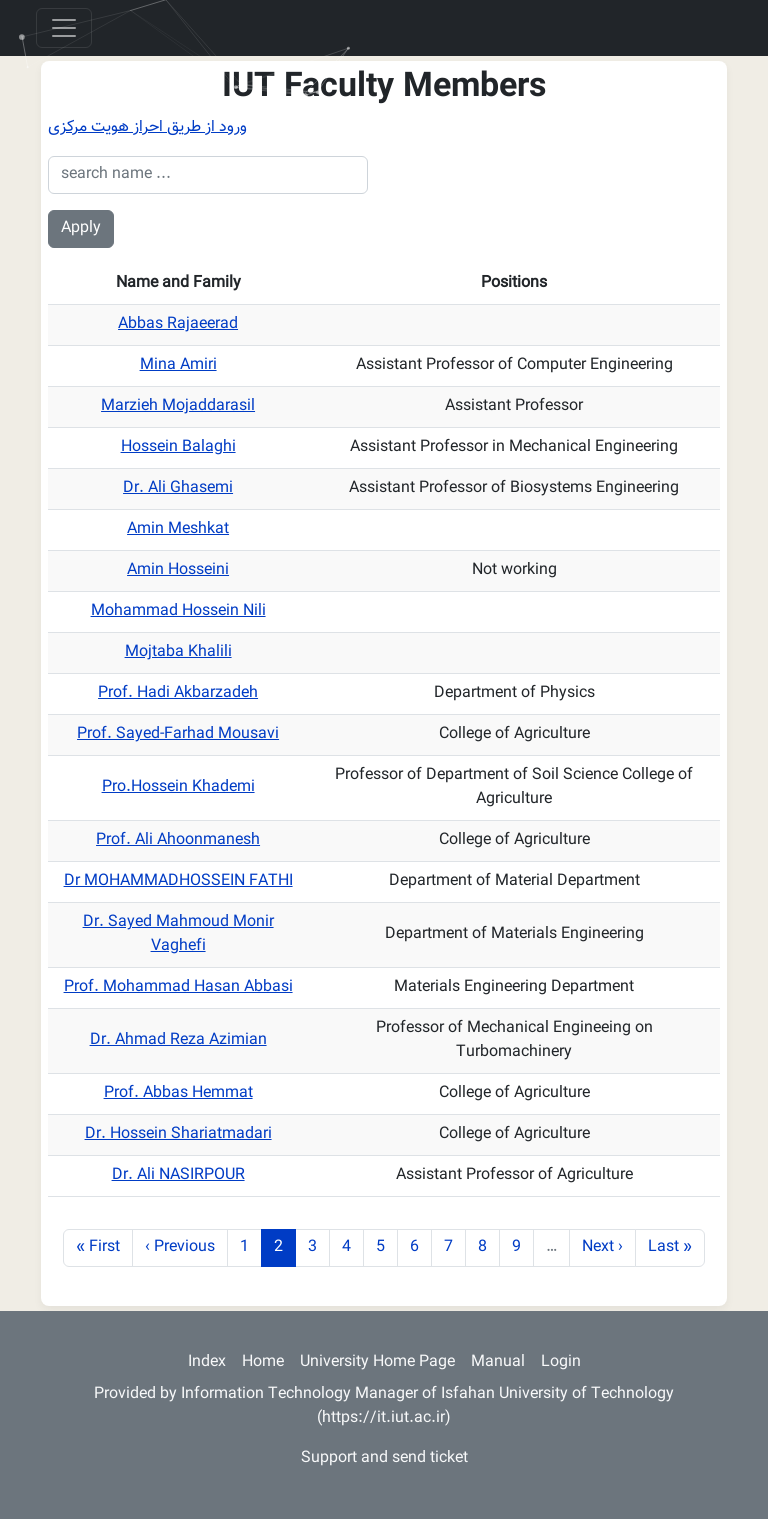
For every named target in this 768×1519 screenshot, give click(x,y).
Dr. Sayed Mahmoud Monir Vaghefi (178, 934)
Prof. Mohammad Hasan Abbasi (178, 987)
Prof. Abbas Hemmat (178, 1093)
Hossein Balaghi (178, 447)
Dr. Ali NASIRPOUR (178, 1175)
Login (561, 1362)
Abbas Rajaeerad (178, 324)
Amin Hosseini (178, 570)
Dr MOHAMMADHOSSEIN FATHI (178, 881)
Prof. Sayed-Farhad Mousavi (178, 734)
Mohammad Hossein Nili (178, 611)
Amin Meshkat (178, 529)
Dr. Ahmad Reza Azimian (178, 1040)
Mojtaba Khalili (178, 652)
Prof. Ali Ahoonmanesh (178, 840)
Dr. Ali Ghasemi (178, 488)
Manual (498, 1362)
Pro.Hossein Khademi (178, 787)
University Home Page (377, 1362)
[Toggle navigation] (64, 28)
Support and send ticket (384, 1458)
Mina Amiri (178, 365)
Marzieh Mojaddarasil (178, 406)
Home (263, 1362)
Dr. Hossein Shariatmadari (178, 1134)
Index (207, 1362)
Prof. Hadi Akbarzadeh (178, 693)
